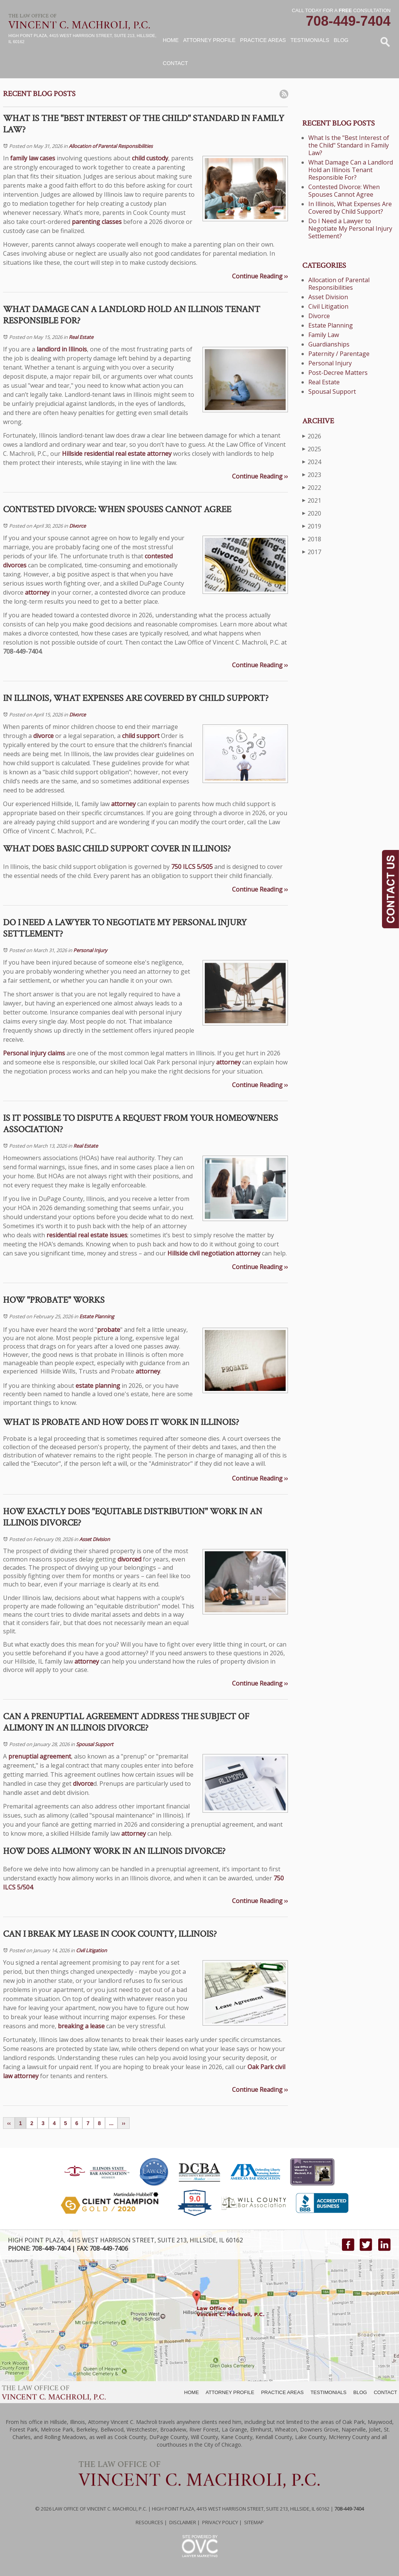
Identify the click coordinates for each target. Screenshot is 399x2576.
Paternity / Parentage (339, 354)
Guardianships (329, 344)
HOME (191, 2392)
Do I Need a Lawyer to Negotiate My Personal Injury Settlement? (350, 228)
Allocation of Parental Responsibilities (111, 146)
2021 (311, 500)
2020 (311, 513)
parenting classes (97, 222)
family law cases (32, 158)
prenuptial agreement (39, 1756)
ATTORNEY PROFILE (230, 2392)
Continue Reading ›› (260, 276)
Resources (149, 2522)
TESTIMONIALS (328, 2392)
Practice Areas (263, 40)
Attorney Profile (209, 40)
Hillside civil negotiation (200, 1253)
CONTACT (385, 2392)
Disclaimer (182, 2522)
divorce (43, 736)
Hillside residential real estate (103, 453)
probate (108, 1329)
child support (140, 736)
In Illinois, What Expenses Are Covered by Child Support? (350, 208)
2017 (311, 551)
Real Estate (81, 337)
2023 (311, 474)
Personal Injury (90, 950)
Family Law (323, 335)
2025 (311, 448)
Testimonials (310, 40)
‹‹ (9, 2123)
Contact (175, 63)
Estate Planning (96, 1316)
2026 (311, 436)
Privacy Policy (220, 2522)
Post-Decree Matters (338, 372)
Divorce (77, 525)
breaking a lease (81, 2026)
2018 (311, 538)
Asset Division (94, 1539)
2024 (311, 461)
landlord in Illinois (62, 349)
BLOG (360, 2392)
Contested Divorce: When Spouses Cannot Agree (344, 191)
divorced (129, 1559)
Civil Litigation (91, 1950)
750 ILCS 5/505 (192, 866)
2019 (311, 526)
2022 (311, 487)
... (111, 2123)
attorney (159, 453)
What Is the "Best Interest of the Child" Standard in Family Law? (348, 145)
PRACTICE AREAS (282, 2392)
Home (171, 40)
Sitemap (254, 2522)
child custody (150, 158)
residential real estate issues (86, 1235)
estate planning (98, 1385)
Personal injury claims (34, 1053)
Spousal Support (94, 1744)
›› (123, 2123)
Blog (341, 40)
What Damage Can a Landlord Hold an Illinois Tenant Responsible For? (350, 170)
